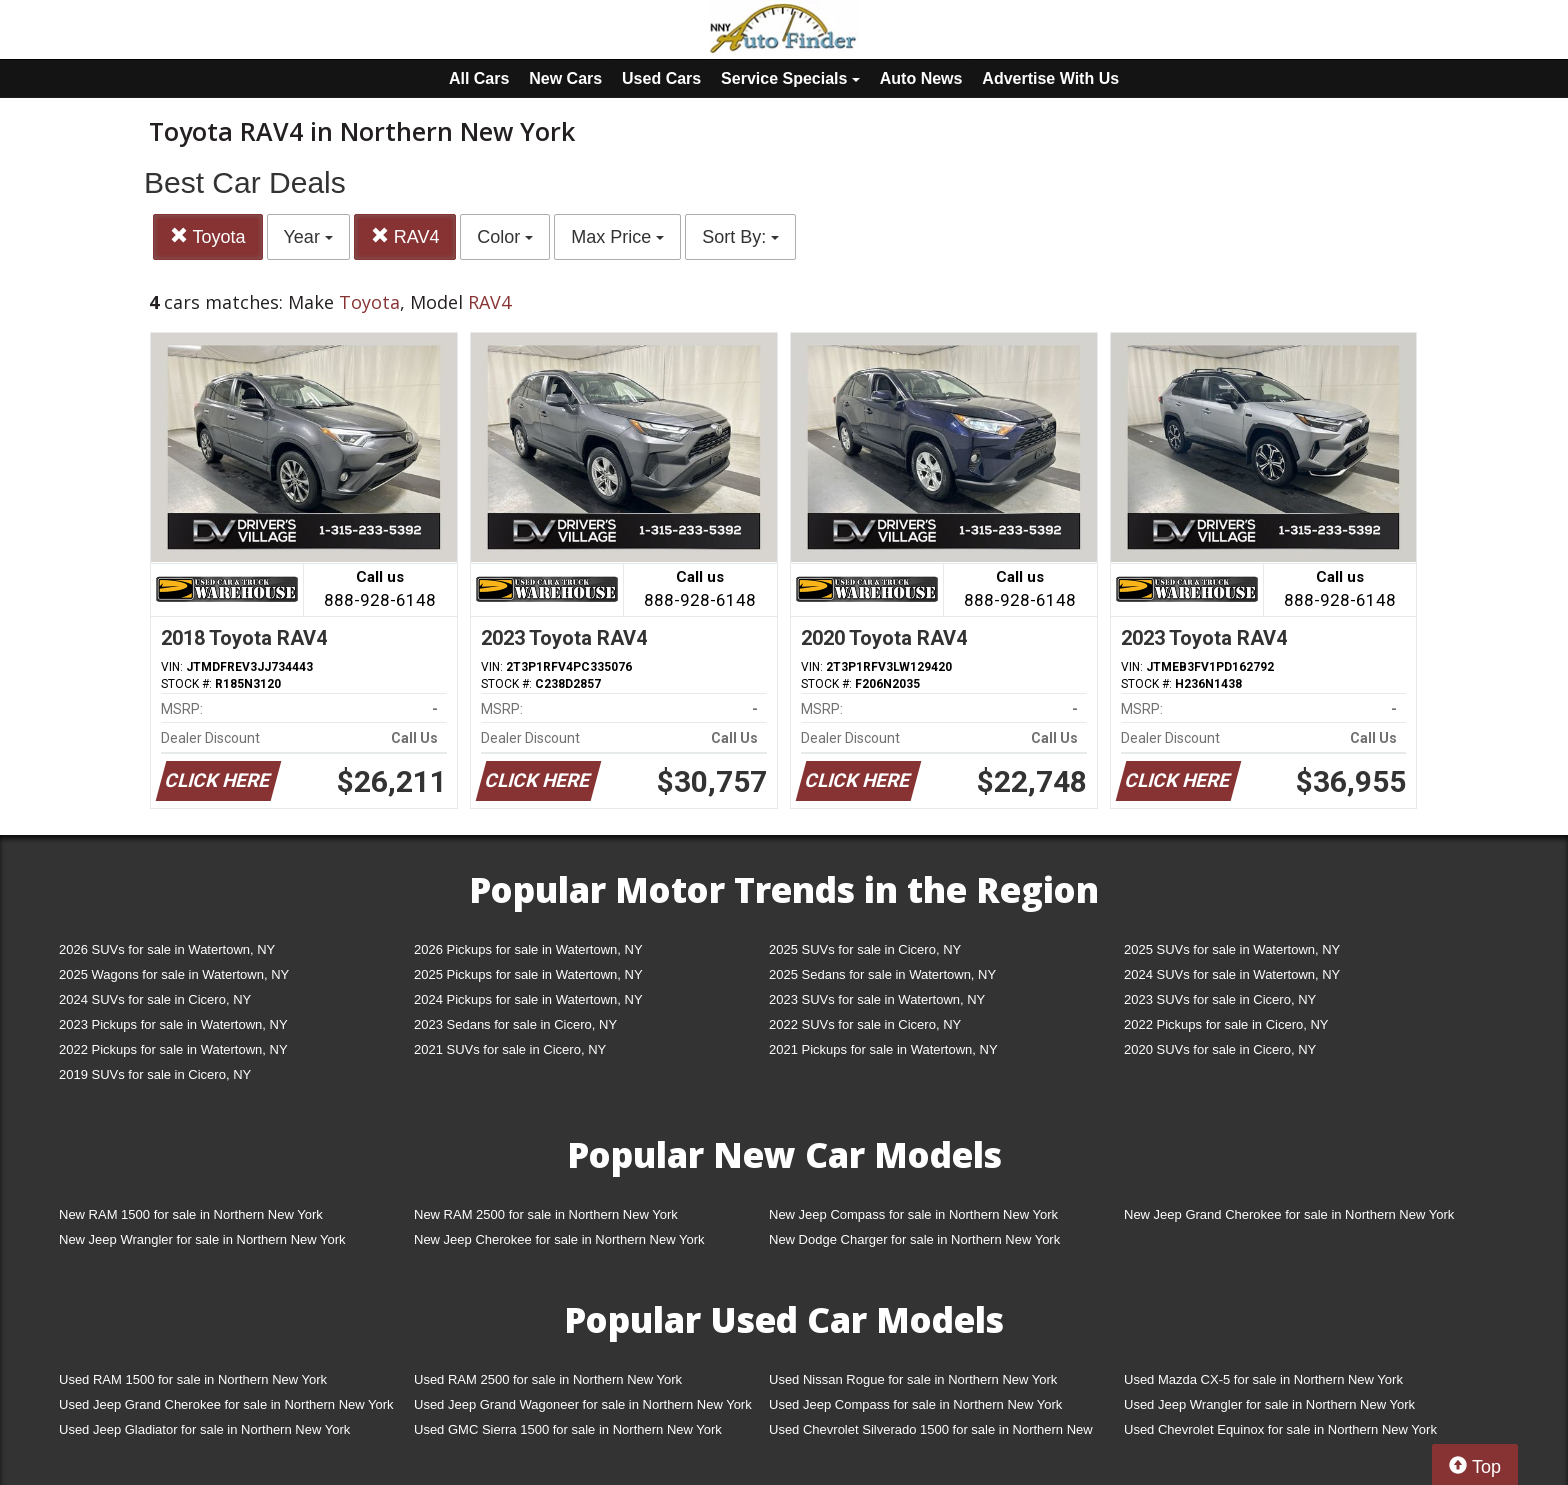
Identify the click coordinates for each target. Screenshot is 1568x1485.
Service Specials (790, 78)
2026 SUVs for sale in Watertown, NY (167, 949)
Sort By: (740, 237)
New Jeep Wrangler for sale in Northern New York (202, 1239)
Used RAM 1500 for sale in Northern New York (193, 1379)
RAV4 (405, 236)
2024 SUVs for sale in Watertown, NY (1232, 974)
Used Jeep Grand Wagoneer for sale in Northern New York (583, 1404)
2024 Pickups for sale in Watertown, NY (528, 999)
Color (505, 237)
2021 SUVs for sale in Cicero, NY (510, 1049)
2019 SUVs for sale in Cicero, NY (155, 1074)
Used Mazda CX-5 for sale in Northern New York (1263, 1379)
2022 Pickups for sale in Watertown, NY (173, 1049)
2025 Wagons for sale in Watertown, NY (174, 974)
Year (308, 237)
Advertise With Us (1050, 78)
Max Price (617, 237)
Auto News (921, 78)
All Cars (479, 78)
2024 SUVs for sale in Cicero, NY (155, 999)
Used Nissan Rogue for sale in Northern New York (913, 1379)
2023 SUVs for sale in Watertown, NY (877, 999)
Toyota (208, 236)
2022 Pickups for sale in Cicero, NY (1226, 1024)
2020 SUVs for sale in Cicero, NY (1220, 1049)
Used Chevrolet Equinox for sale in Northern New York (1280, 1429)
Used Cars (661, 78)
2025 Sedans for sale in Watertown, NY (882, 974)
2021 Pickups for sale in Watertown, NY (883, 1049)
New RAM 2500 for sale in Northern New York (546, 1214)
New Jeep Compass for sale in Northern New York (913, 1214)
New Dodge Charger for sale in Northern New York (914, 1239)
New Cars (565, 78)
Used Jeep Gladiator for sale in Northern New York (204, 1429)
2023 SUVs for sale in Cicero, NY (1220, 999)
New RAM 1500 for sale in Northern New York (191, 1214)
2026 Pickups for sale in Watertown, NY (528, 949)
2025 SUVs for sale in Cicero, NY (865, 949)
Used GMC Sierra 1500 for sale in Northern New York (568, 1429)
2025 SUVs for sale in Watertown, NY (1232, 949)
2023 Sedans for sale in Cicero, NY (515, 1024)
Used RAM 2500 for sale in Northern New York (548, 1379)
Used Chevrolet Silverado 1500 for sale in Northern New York (931, 1433)
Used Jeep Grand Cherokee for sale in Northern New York (226, 1404)
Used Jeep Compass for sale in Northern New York (915, 1404)
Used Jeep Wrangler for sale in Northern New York (1269, 1404)
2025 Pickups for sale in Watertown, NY (528, 974)
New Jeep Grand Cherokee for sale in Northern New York (1289, 1214)
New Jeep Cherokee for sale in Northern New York (559, 1239)
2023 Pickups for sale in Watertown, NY (173, 1024)
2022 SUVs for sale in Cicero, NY (865, 1024)
